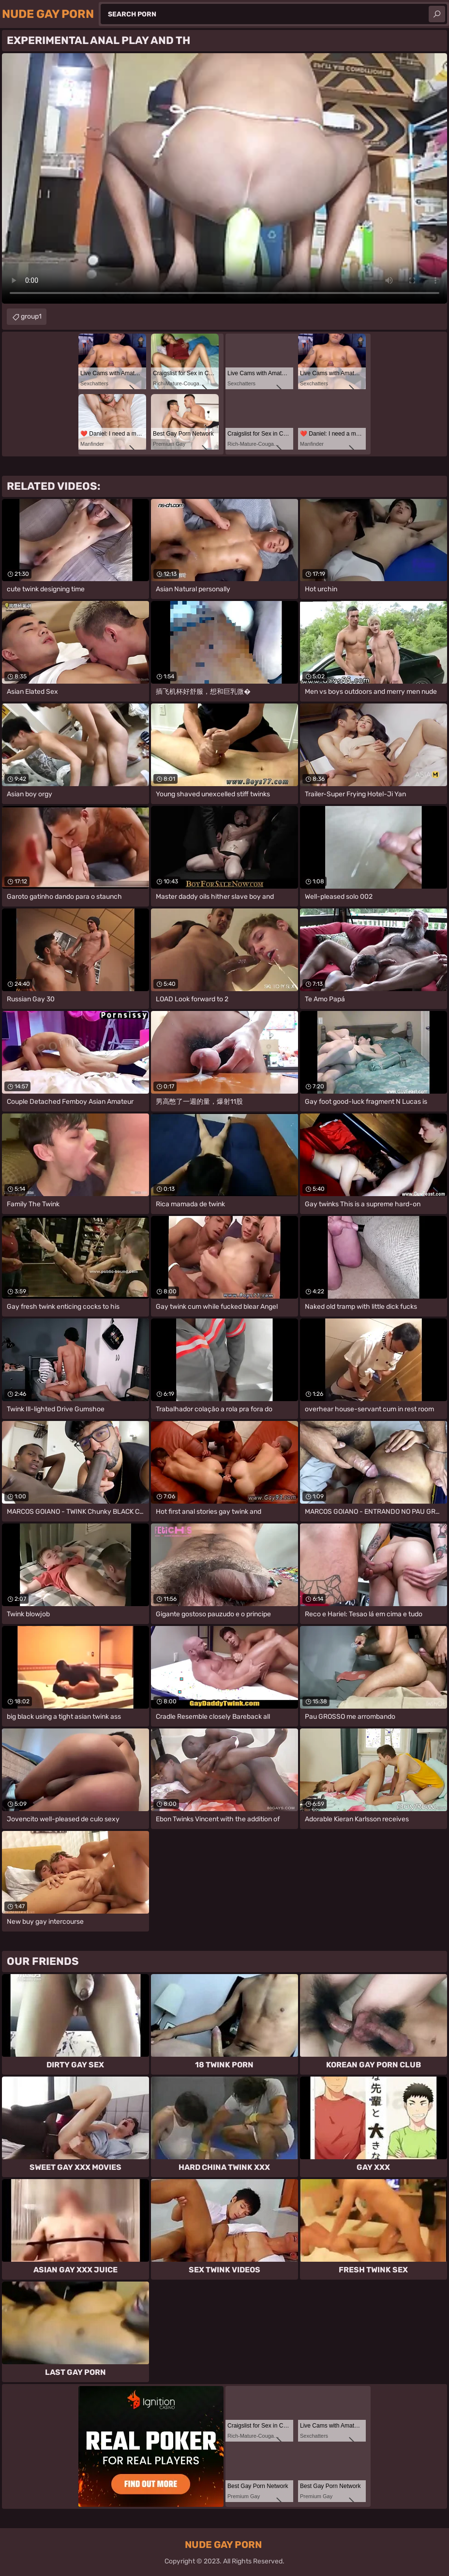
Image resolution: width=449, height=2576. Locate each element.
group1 (31, 316)
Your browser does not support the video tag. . (224, 178)
